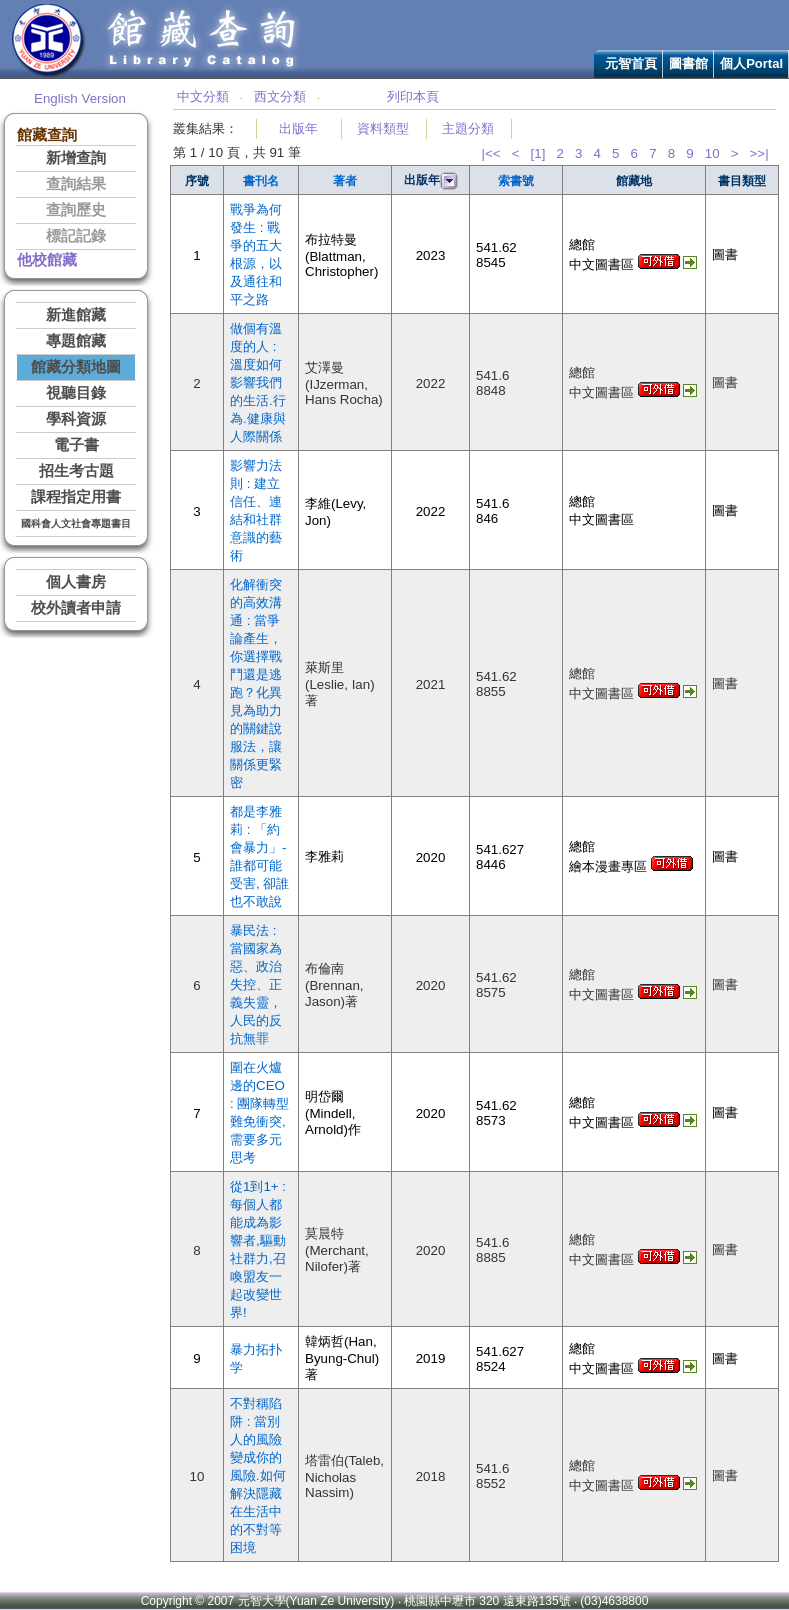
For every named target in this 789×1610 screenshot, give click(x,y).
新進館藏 (76, 315)
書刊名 (261, 181)
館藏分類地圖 (76, 367)
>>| (759, 153)
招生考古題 (76, 471)
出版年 (298, 128)
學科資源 (76, 419)
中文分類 (203, 96)
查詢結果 (76, 184)
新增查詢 (76, 158)
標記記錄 (76, 236)
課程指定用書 (76, 497)
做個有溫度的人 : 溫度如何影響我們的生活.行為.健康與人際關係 (258, 382)
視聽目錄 (76, 393)
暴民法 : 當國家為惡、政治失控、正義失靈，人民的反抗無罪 (256, 984)
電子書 (76, 445)
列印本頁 (413, 96)
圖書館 (688, 63)
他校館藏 (47, 260)
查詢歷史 (76, 210)
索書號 (516, 181)
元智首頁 (631, 63)
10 (712, 153)
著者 (345, 181)
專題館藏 (76, 341)
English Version (80, 98)
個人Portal (751, 63)
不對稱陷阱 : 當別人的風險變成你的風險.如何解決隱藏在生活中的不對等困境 (258, 1475)
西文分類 (280, 96)
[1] (538, 153)
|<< (490, 153)
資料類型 (383, 128)
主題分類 (468, 128)
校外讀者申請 (76, 608)
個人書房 (76, 582)
